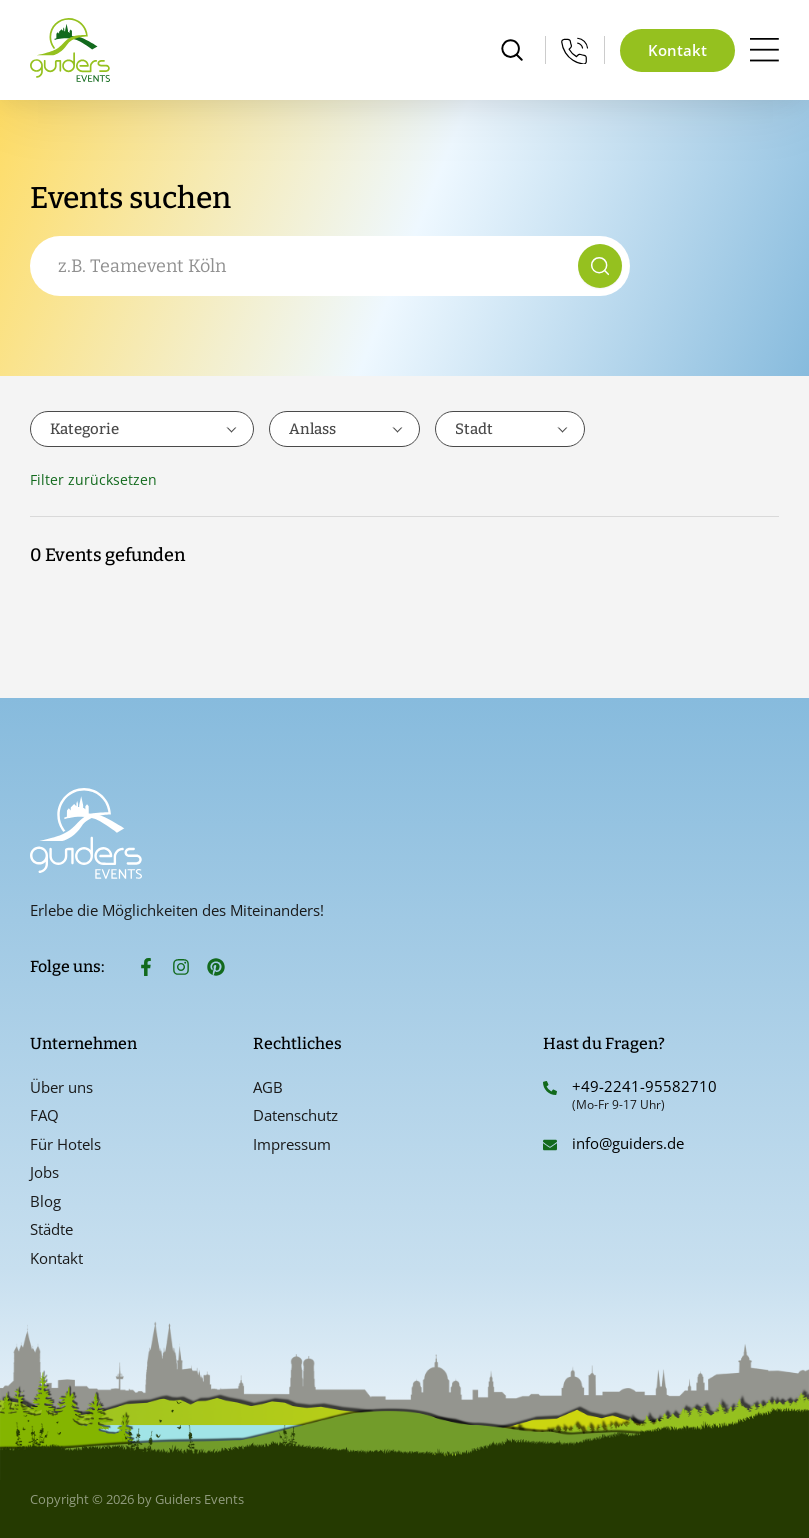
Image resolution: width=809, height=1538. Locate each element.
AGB (268, 1087)
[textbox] (142, 429)
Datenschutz (295, 1115)
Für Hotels (65, 1144)
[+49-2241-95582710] (550, 1088)
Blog (45, 1201)
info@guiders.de (630, 1143)
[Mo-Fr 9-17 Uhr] (575, 50)
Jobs (44, 1172)
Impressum (292, 1144)
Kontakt (56, 1258)
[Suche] (600, 266)
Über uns (61, 1087)
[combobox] (308, 266)
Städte (51, 1229)
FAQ (44, 1115)
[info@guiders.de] (550, 1145)
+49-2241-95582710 (644, 1086)
